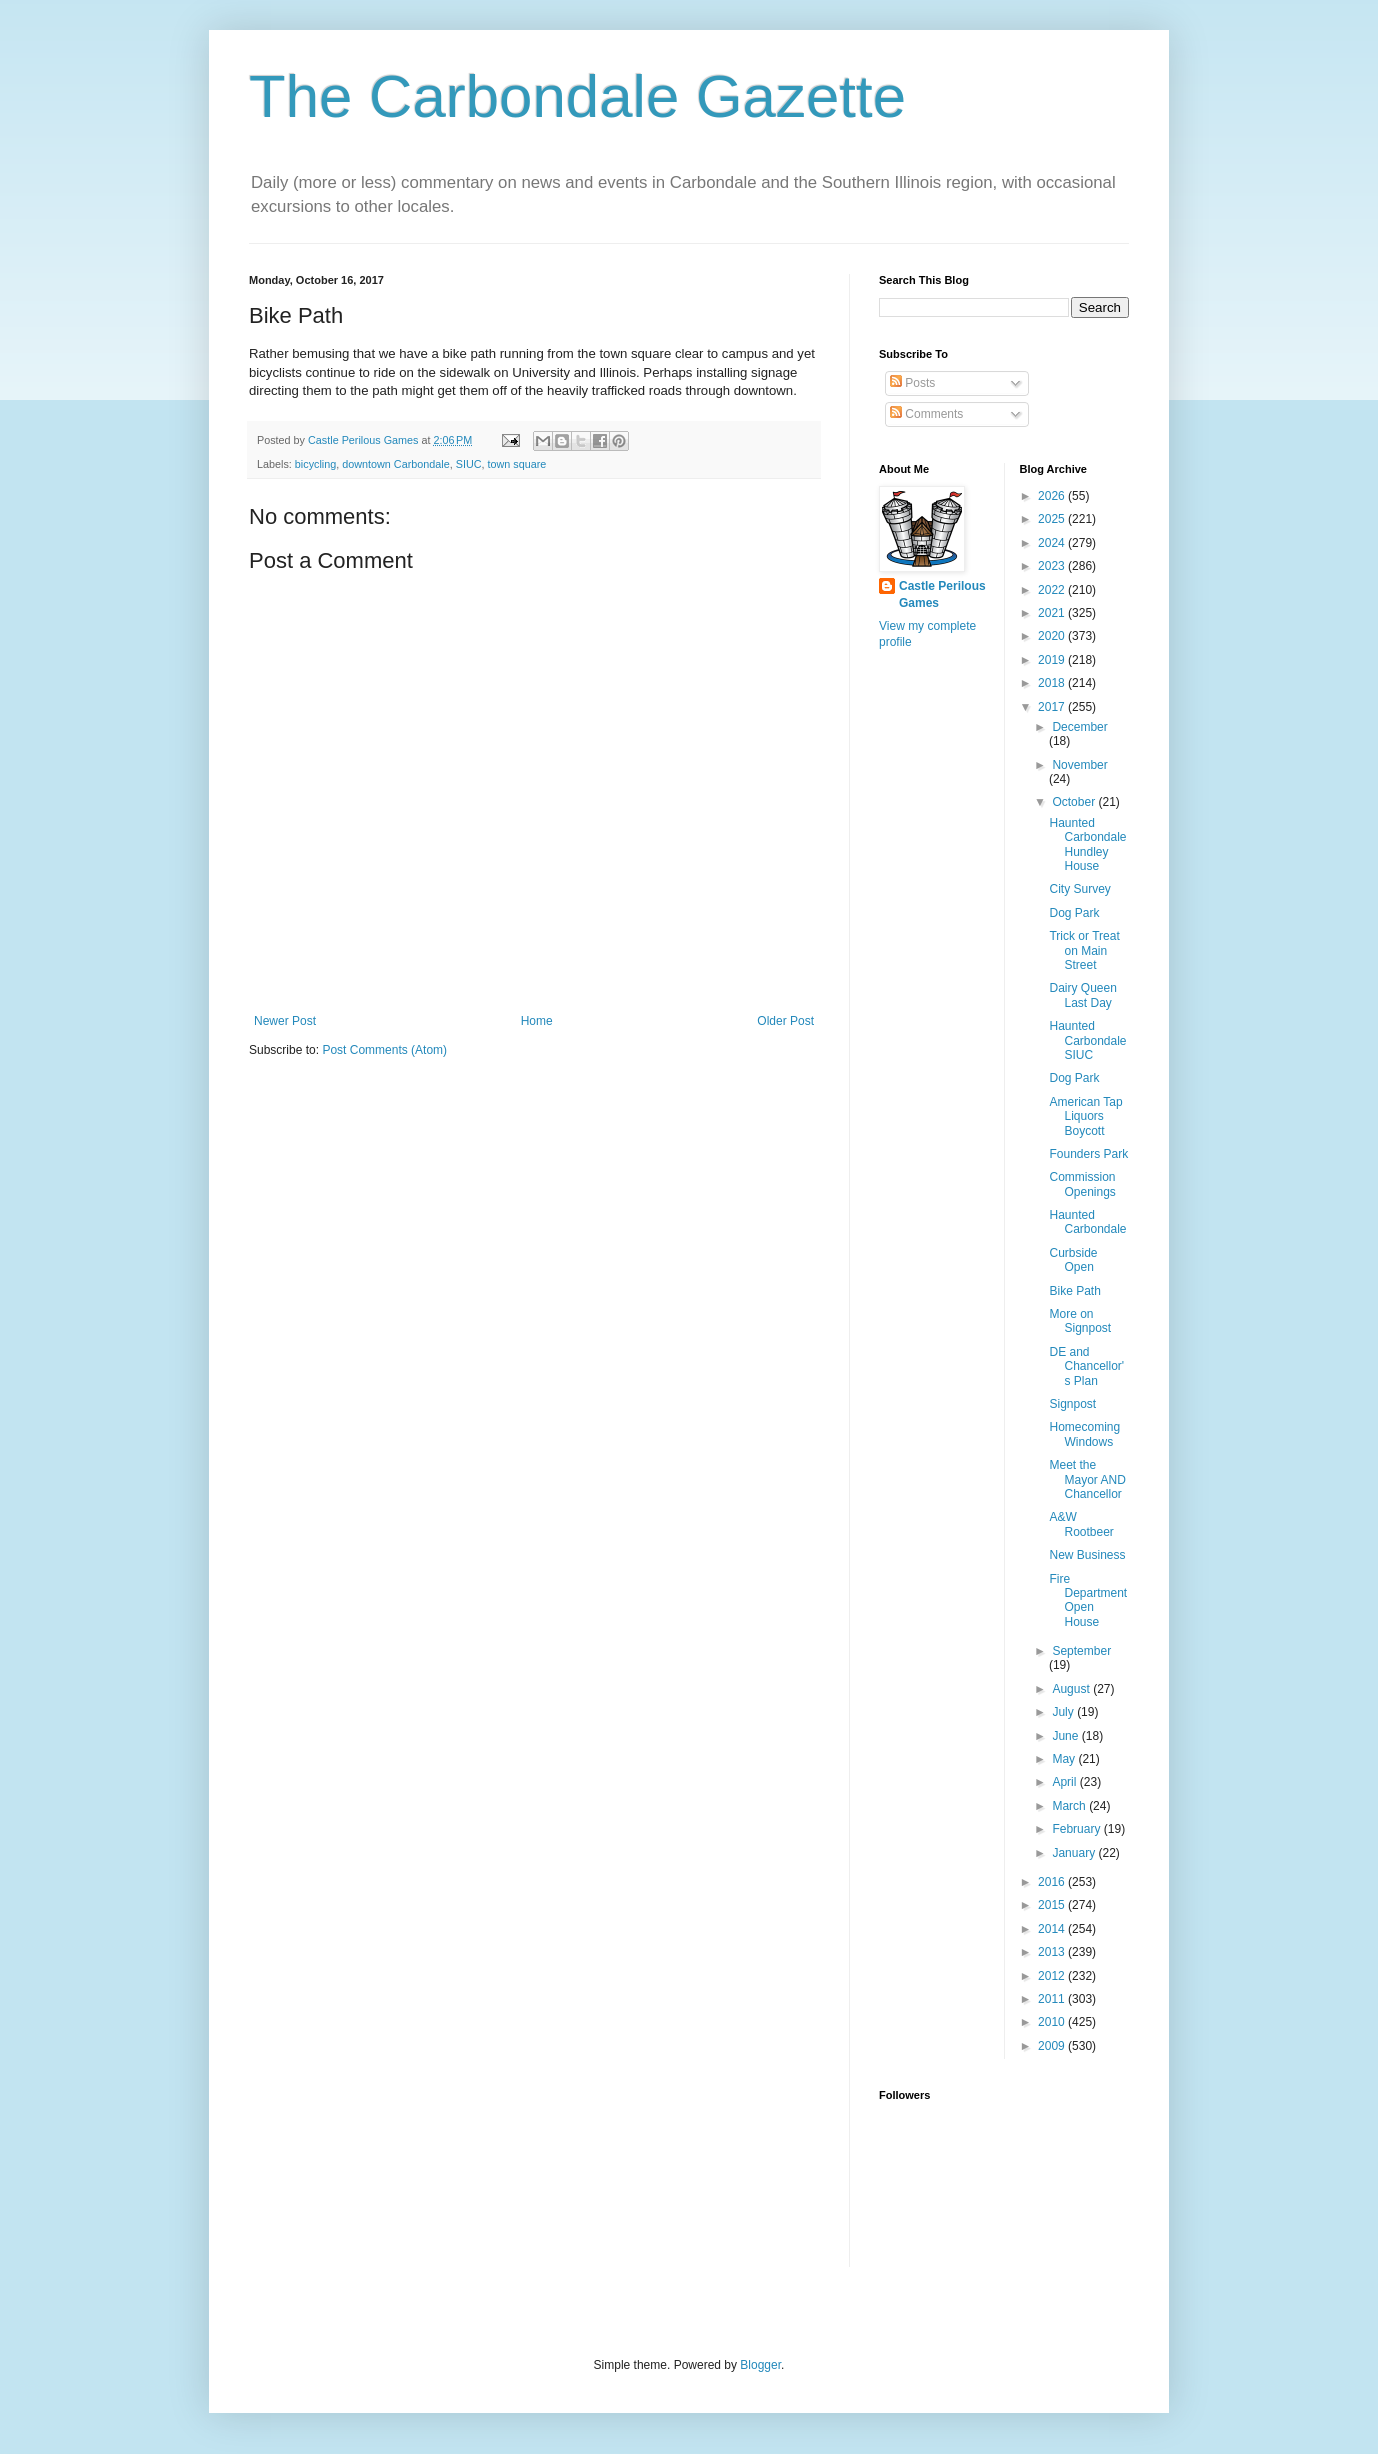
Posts (912, 383)
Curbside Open (1073, 1260)
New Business (1087, 1555)
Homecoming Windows (1084, 1434)
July (1064, 1712)
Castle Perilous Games (942, 594)
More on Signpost (1080, 1321)
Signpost (1072, 1404)
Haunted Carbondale (1087, 1222)
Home (537, 1021)
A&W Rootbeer (1081, 1524)
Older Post (785, 1021)
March (1070, 1806)
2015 (1053, 1905)
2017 (1053, 707)
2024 (1053, 543)
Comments (926, 414)
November (1079, 765)
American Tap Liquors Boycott (1085, 1116)
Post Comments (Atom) (384, 1050)
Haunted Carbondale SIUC (1087, 1040)
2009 (1053, 2046)
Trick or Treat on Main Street (1084, 950)
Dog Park (1074, 913)
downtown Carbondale (395, 464)
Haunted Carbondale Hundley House (1087, 844)
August (1072, 1689)
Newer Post (285, 1021)
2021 (1053, 613)
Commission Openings (1082, 1184)
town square (516, 464)
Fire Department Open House (1088, 1600)
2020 (1053, 636)
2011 (1053, 1999)
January (1075, 1853)
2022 (1053, 590)
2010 (1053, 2022)
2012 (1053, 1976)
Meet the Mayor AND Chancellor (1087, 1479)
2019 (1053, 660)
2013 (1053, 1952)
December (1079, 727)
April (1065, 1782)
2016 (1053, 1882)
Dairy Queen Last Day (1082, 995)
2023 (1053, 566)
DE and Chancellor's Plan (1086, 1366)
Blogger (760, 2365)
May (1065, 1759)
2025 (1053, 519)
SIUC (469, 464)
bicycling (315, 464)
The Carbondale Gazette (577, 96)
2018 (1053, 683)
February (1077, 1829)
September (1081, 1651)
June (1066, 1736)
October (1075, 802)
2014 (1053, 1929)
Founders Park (1088, 1154)
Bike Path (1074, 1291)
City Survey (1079, 889)
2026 (1053, 496)
